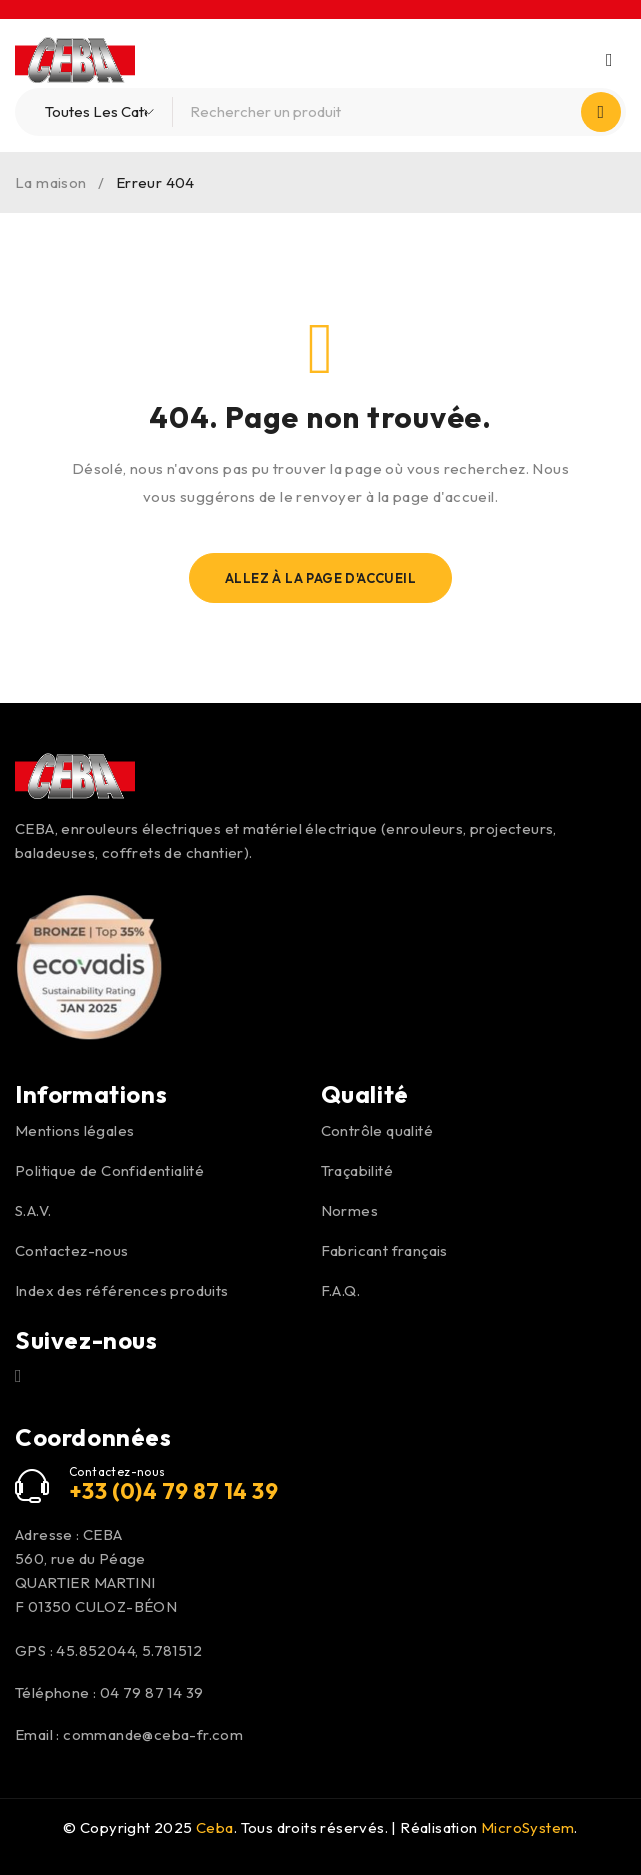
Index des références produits (122, 1290)
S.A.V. (33, 1210)
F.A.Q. (340, 1290)
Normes (349, 1210)
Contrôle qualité (377, 1130)
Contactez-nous (72, 1250)
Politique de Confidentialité (109, 1170)
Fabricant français (384, 1250)
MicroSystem (527, 1827)
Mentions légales (74, 1130)
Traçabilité (357, 1170)
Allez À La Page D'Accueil (320, 578)
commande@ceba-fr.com (153, 1734)
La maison (51, 182)
